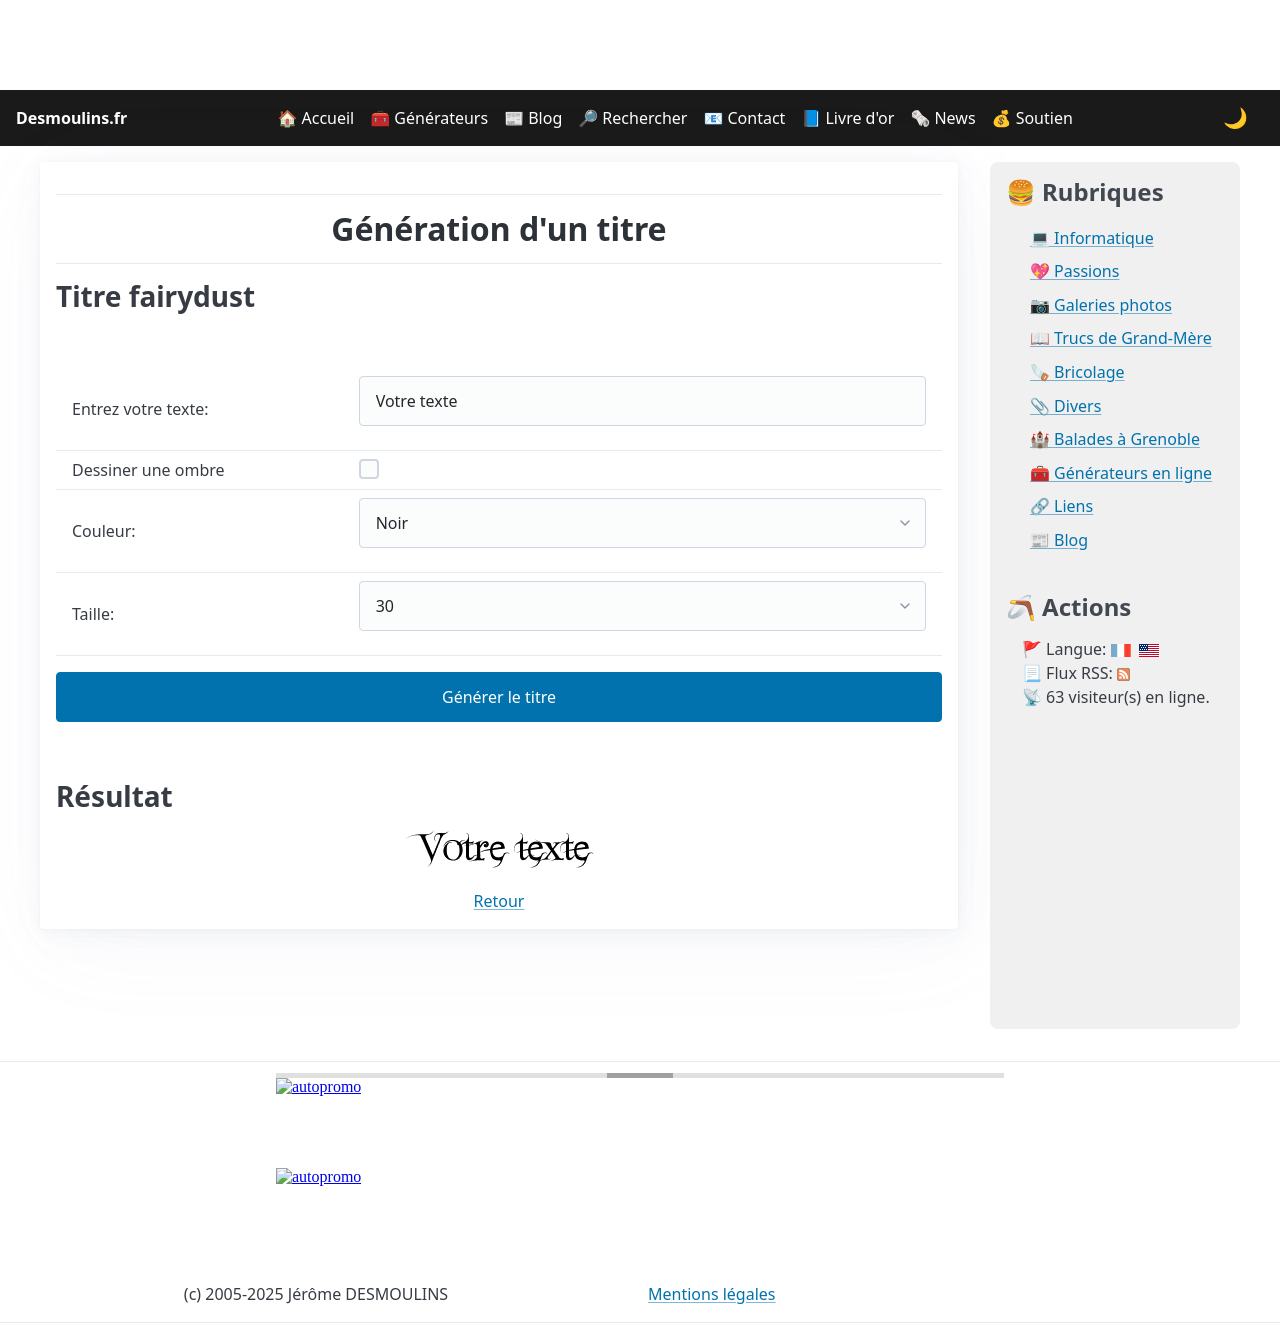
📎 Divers (1065, 406)
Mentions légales (712, 1294)
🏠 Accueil (315, 118)
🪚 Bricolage (1077, 372)
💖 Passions (1074, 271)
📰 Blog (533, 118)
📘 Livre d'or (847, 118)
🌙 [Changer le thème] (1235, 117)
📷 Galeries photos (1101, 305)
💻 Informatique (1092, 238)
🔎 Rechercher (632, 118)
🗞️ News (942, 118)
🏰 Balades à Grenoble (1115, 439)
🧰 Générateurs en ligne (1121, 473)
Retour (499, 901)
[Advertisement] (640, 45)
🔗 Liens (1061, 506)
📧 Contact (744, 118)
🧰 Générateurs (429, 118)
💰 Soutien (1032, 118)
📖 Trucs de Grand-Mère (1121, 338)
